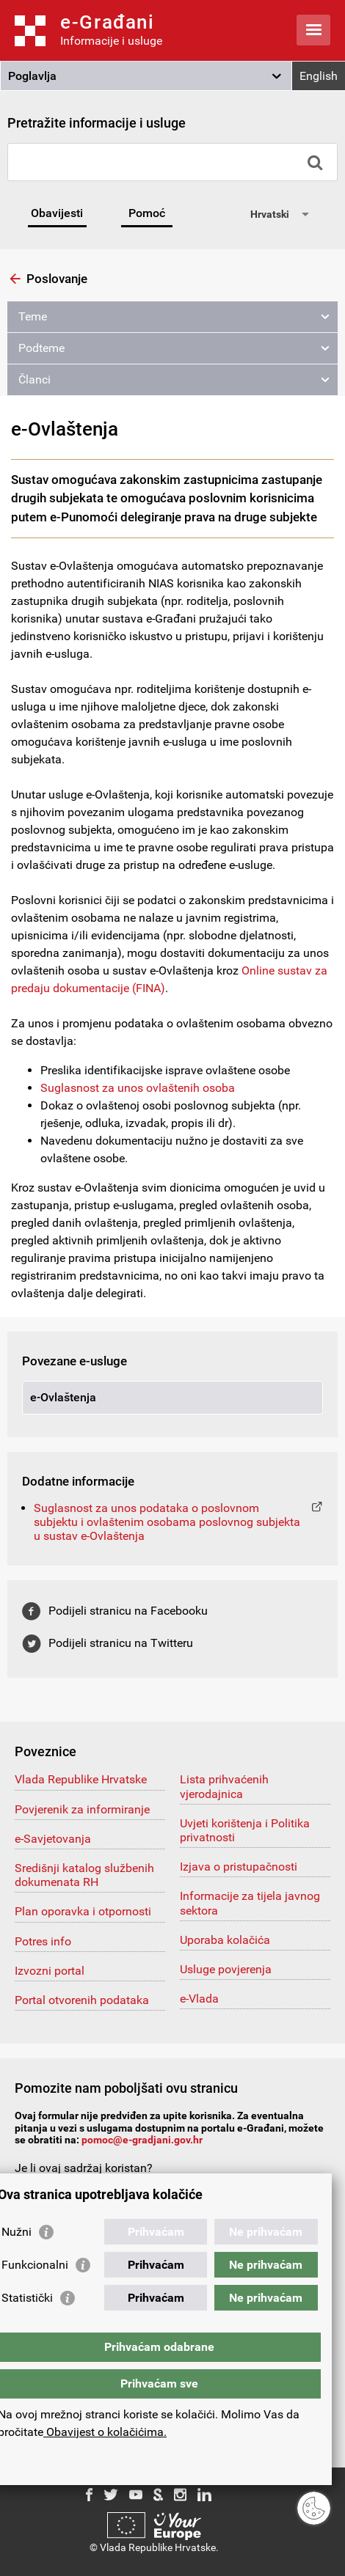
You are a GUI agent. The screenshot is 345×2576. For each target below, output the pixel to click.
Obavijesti (57, 213)
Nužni (16, 2232)
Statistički (27, 2298)
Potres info (43, 1941)
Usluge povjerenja (226, 1969)
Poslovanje (56, 278)
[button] (146, 76)
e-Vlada (199, 1999)
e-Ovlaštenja (63, 1397)
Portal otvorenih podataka (82, 2000)
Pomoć (146, 213)
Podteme (41, 348)
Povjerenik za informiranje (82, 1809)
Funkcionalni (34, 2265)
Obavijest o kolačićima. (105, 2432)
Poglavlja (32, 76)
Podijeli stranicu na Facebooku (128, 1611)
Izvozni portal (49, 1971)
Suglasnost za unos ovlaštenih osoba (137, 1088)
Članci (34, 379)
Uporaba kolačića (225, 1940)
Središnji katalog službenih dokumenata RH (84, 1875)
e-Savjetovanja (53, 1839)
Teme (32, 316)
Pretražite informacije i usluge (96, 123)
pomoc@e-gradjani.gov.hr (142, 2140)
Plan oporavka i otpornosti (83, 1911)
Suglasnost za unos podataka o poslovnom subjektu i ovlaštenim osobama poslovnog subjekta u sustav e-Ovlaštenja (167, 1522)
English (318, 76)
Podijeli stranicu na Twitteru (120, 1643)
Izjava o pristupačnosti (238, 1867)
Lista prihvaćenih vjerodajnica (224, 1786)
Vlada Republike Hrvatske (81, 1779)
